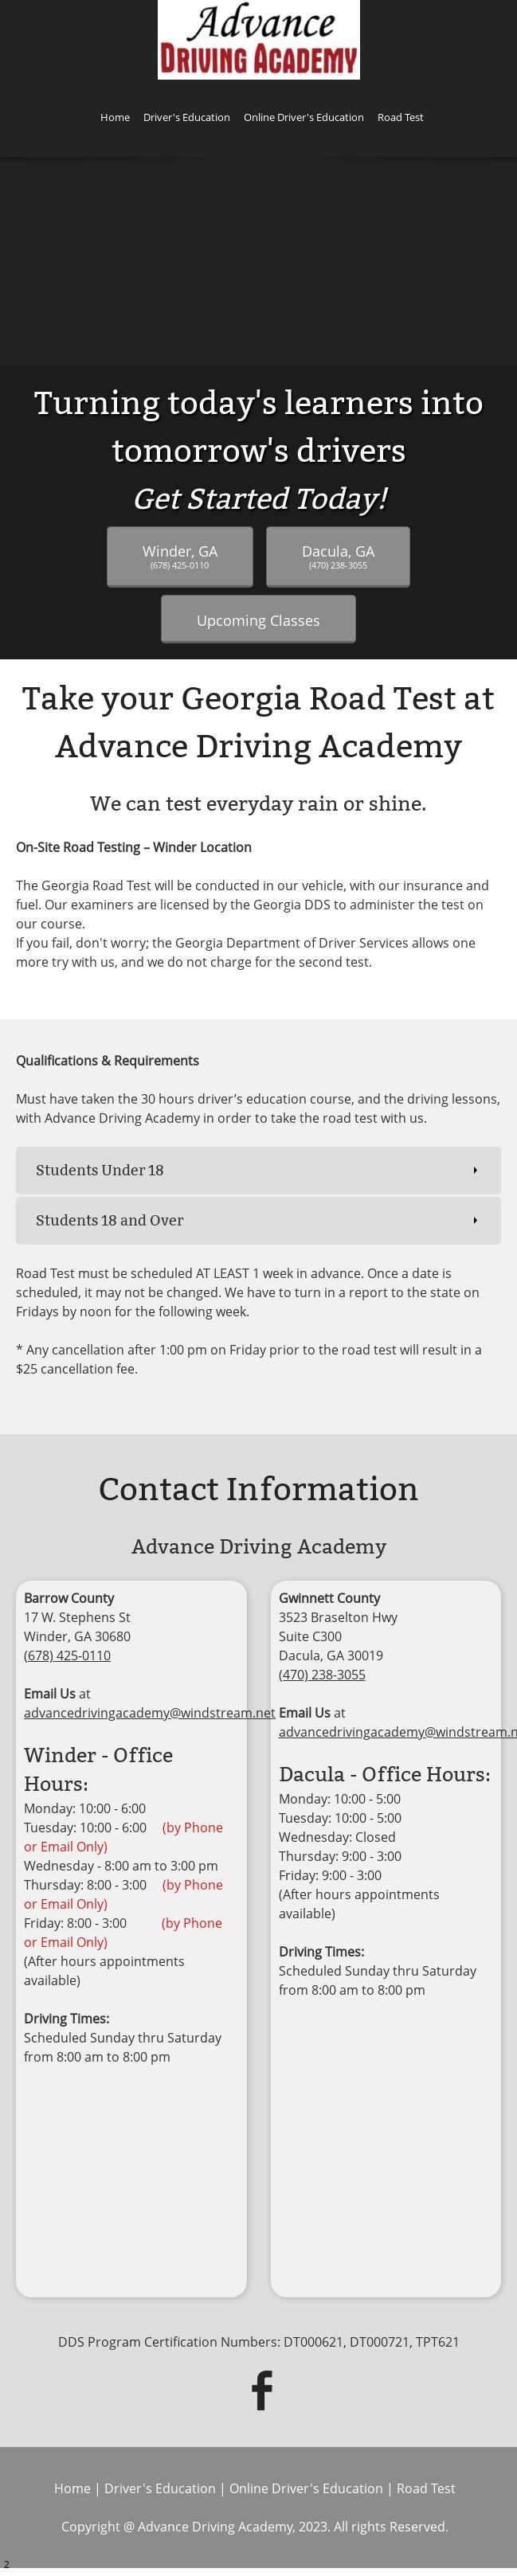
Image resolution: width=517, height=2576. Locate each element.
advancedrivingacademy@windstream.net (150, 1713)
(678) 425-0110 (67, 1655)
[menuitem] (115, 120)
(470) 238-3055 (322, 1674)
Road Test (426, 2488)
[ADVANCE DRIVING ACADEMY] (259, 40)
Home (72, 2488)
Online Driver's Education (306, 2488)
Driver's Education (160, 2488)
